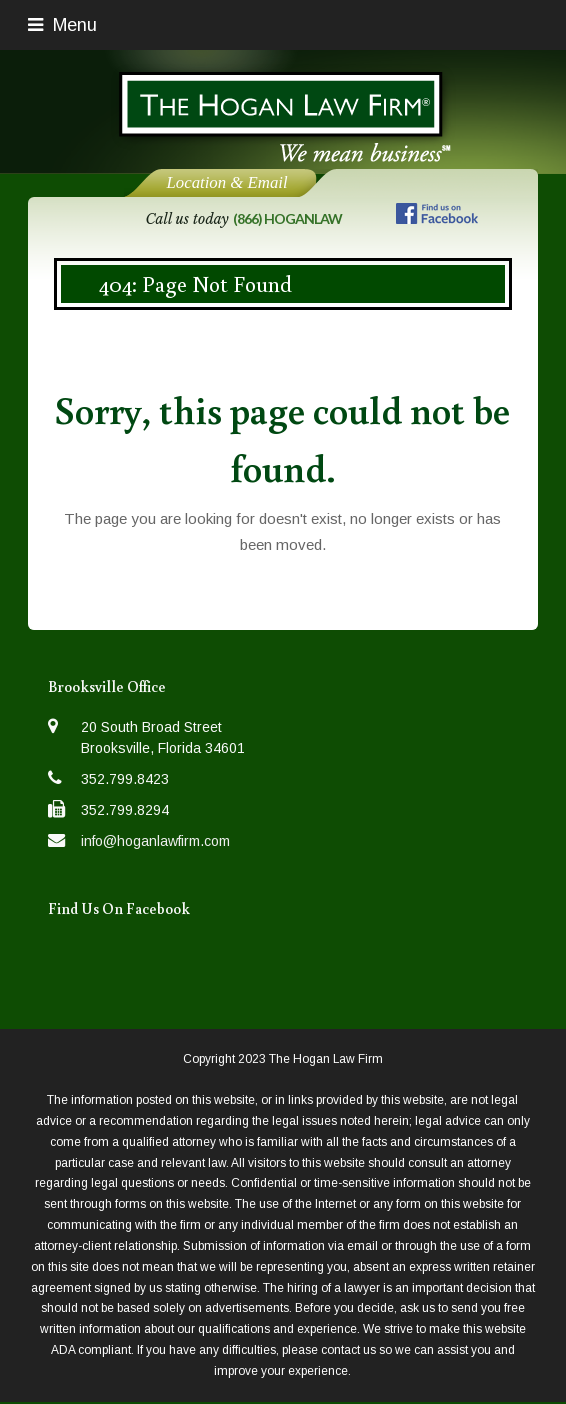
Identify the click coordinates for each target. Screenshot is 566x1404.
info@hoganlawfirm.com (155, 841)
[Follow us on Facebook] (437, 217)
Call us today (243, 219)
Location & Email (226, 182)
